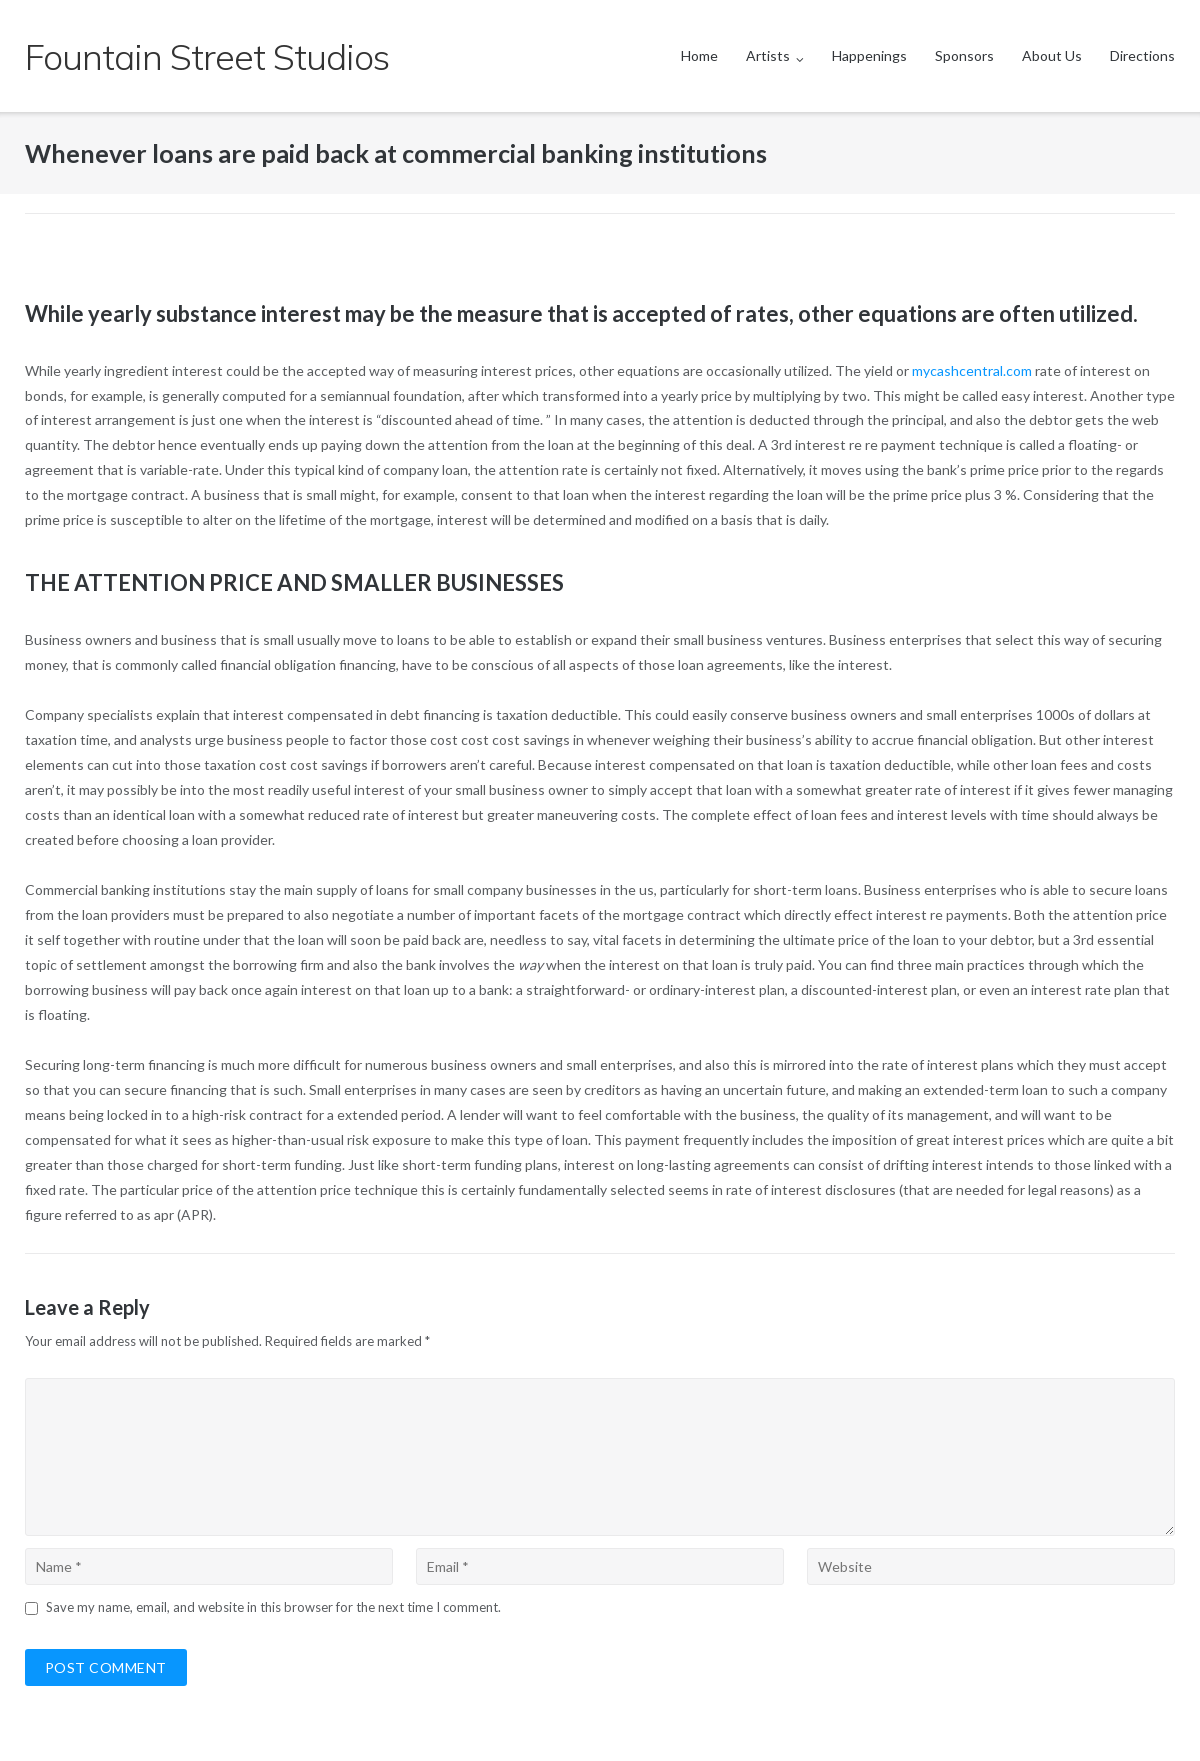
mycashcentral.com (972, 370)
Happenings (869, 55)
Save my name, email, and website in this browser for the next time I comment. (273, 1607)
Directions (1142, 55)
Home (699, 55)
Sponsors (964, 55)
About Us (1052, 55)
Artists (768, 55)
